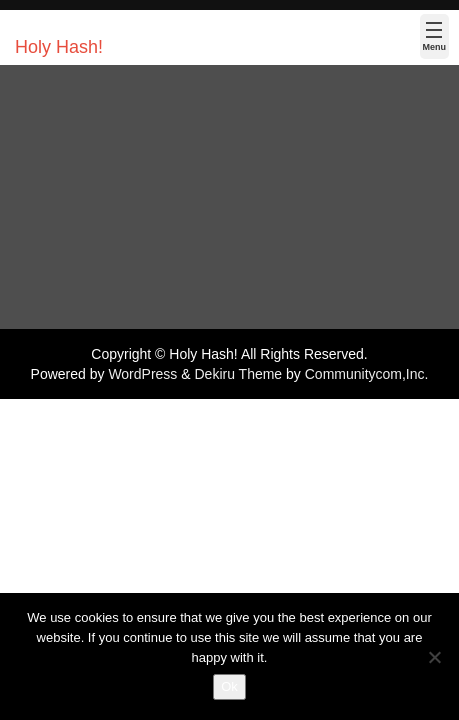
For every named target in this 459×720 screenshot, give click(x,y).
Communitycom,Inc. (367, 374)
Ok (229, 686)
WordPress (142, 374)
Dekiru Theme (238, 374)
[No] (434, 657)
